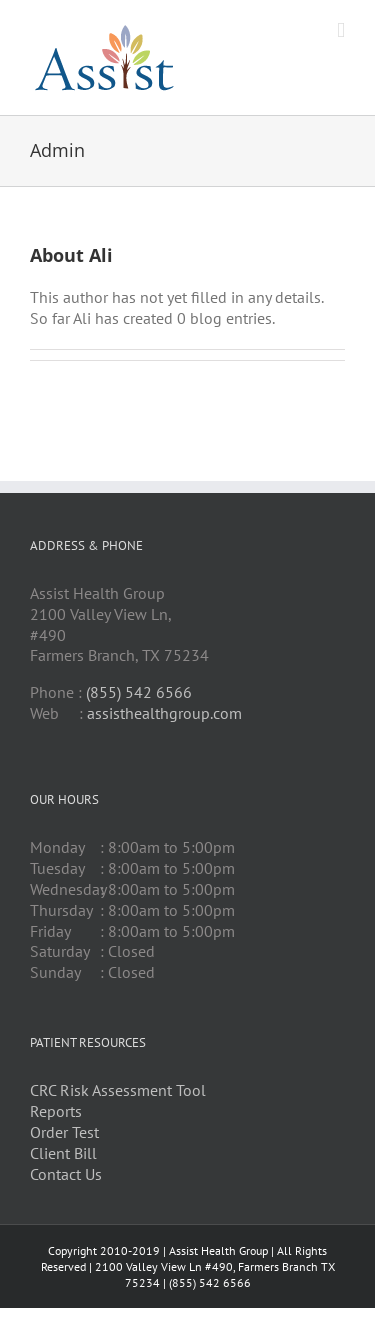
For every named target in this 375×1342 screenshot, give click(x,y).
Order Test (64, 1132)
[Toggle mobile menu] (341, 30)
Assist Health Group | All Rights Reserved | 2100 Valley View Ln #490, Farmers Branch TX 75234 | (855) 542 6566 (188, 1266)
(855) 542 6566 (139, 692)
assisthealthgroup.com (164, 713)
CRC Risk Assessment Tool (118, 1090)
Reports (56, 1111)
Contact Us (66, 1174)
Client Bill (63, 1153)
